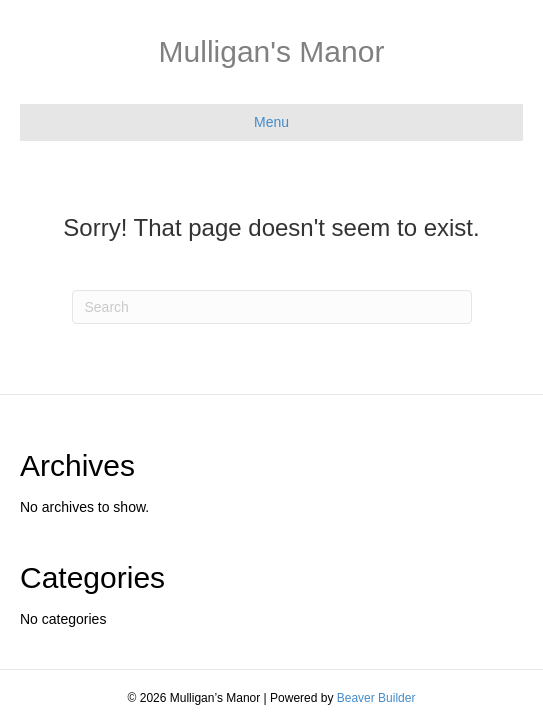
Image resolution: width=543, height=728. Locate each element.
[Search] (272, 307)
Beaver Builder (376, 698)
